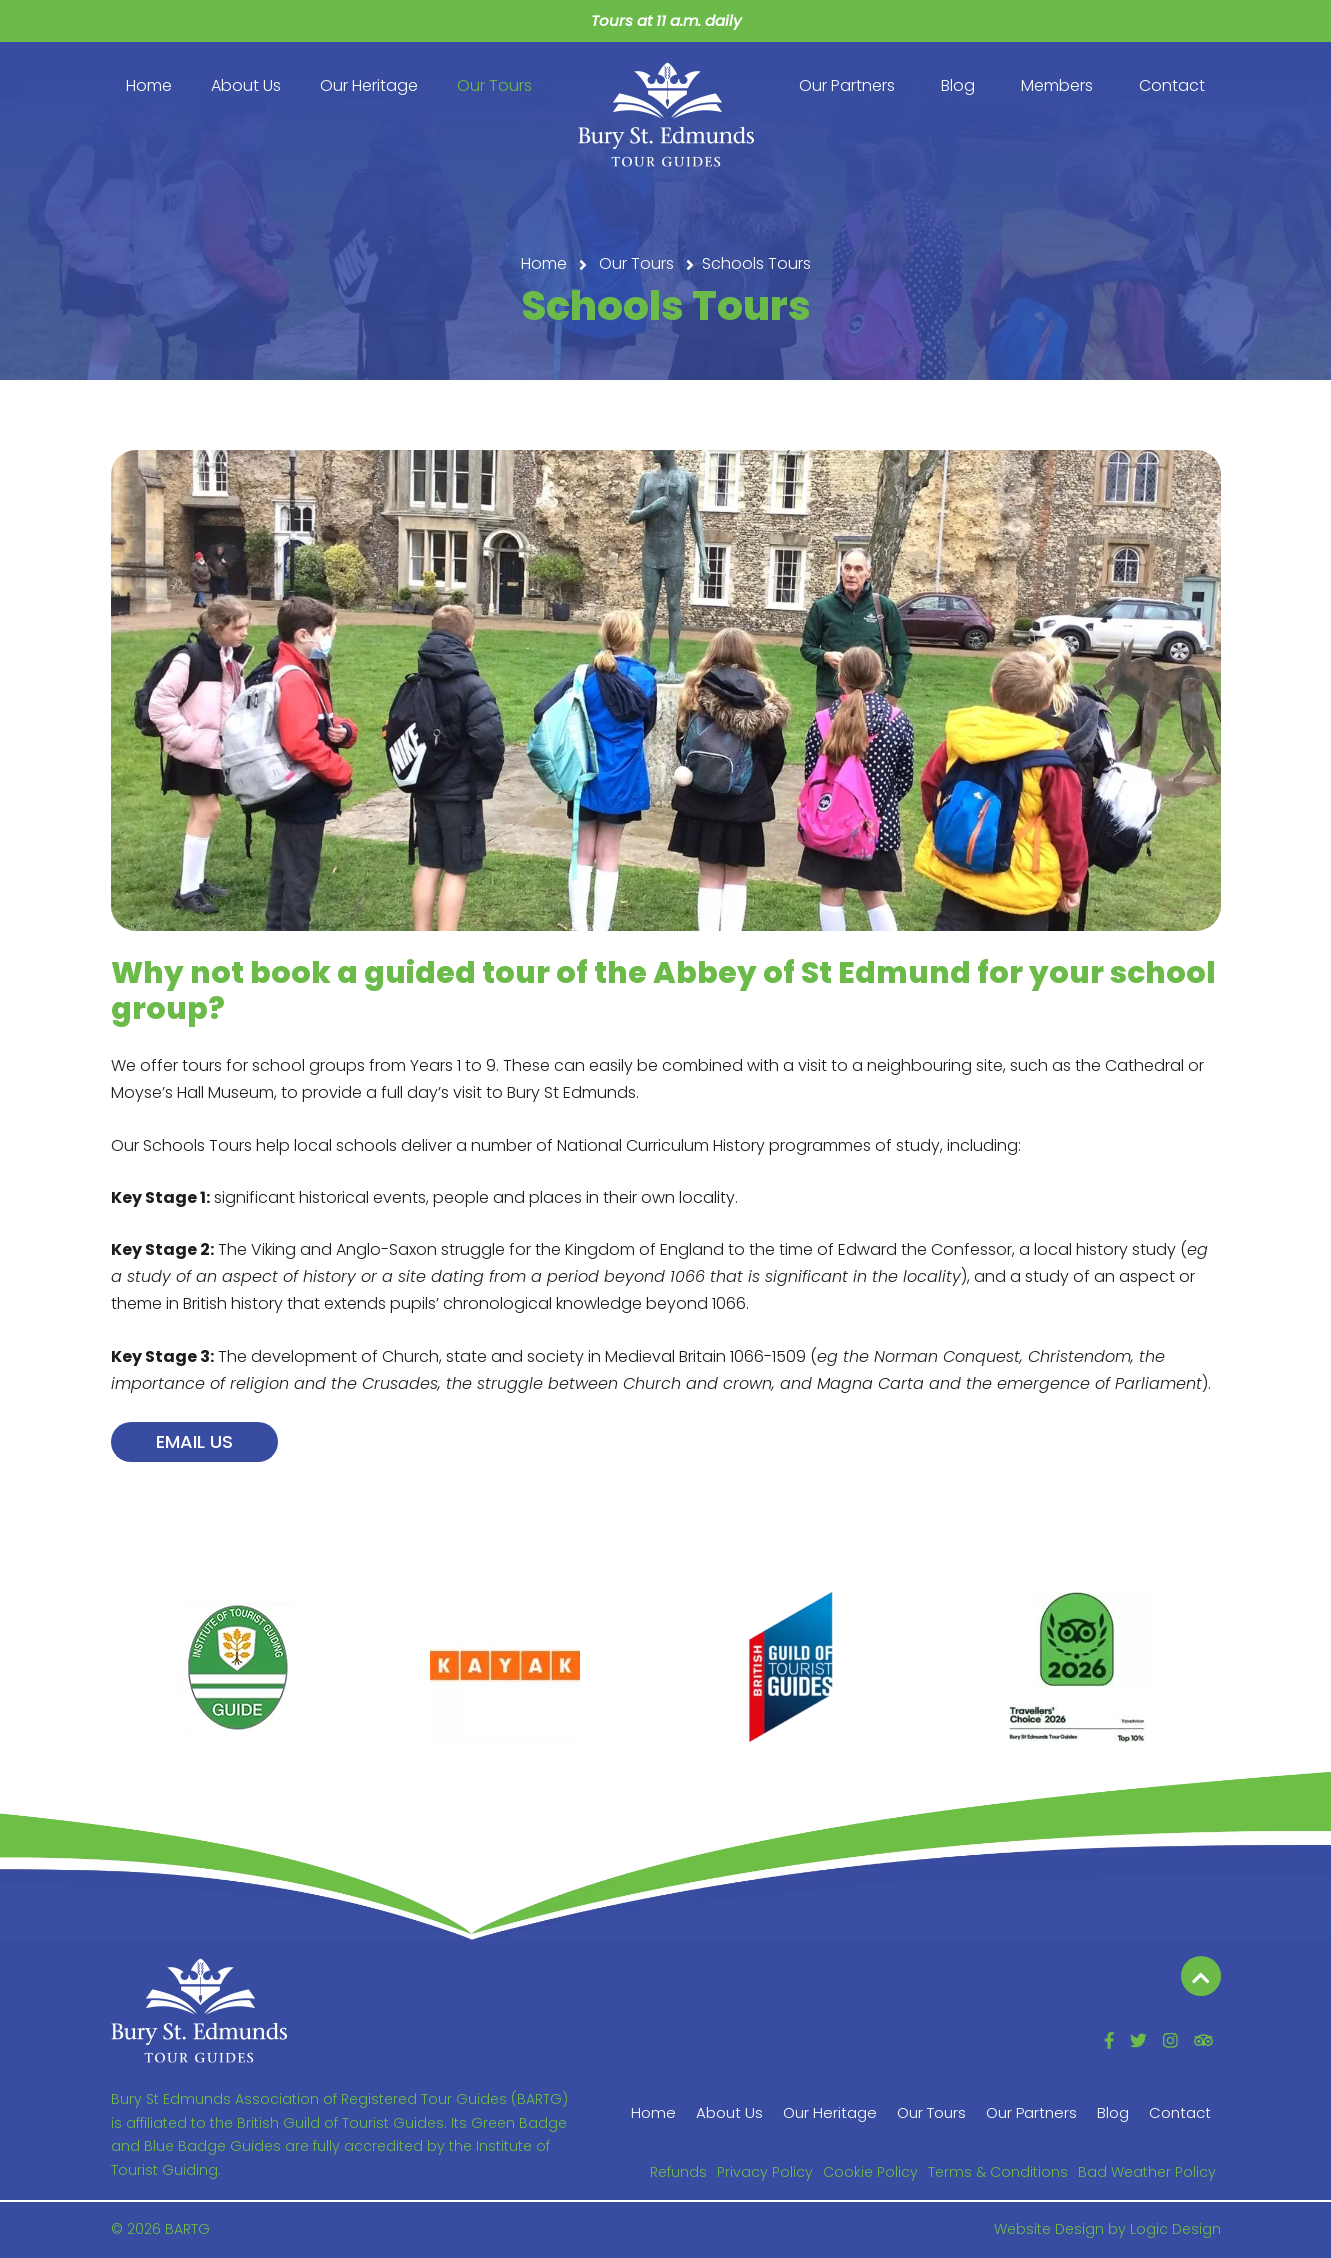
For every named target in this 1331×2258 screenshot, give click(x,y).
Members (1057, 85)
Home (149, 85)
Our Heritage (369, 85)
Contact (1172, 85)
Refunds (678, 2172)
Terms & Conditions (998, 2172)
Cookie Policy (870, 2172)
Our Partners (847, 85)
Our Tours (494, 85)
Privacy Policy (765, 2172)
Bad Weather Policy (1147, 2172)
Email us (194, 1441)
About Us (246, 85)
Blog (958, 85)
